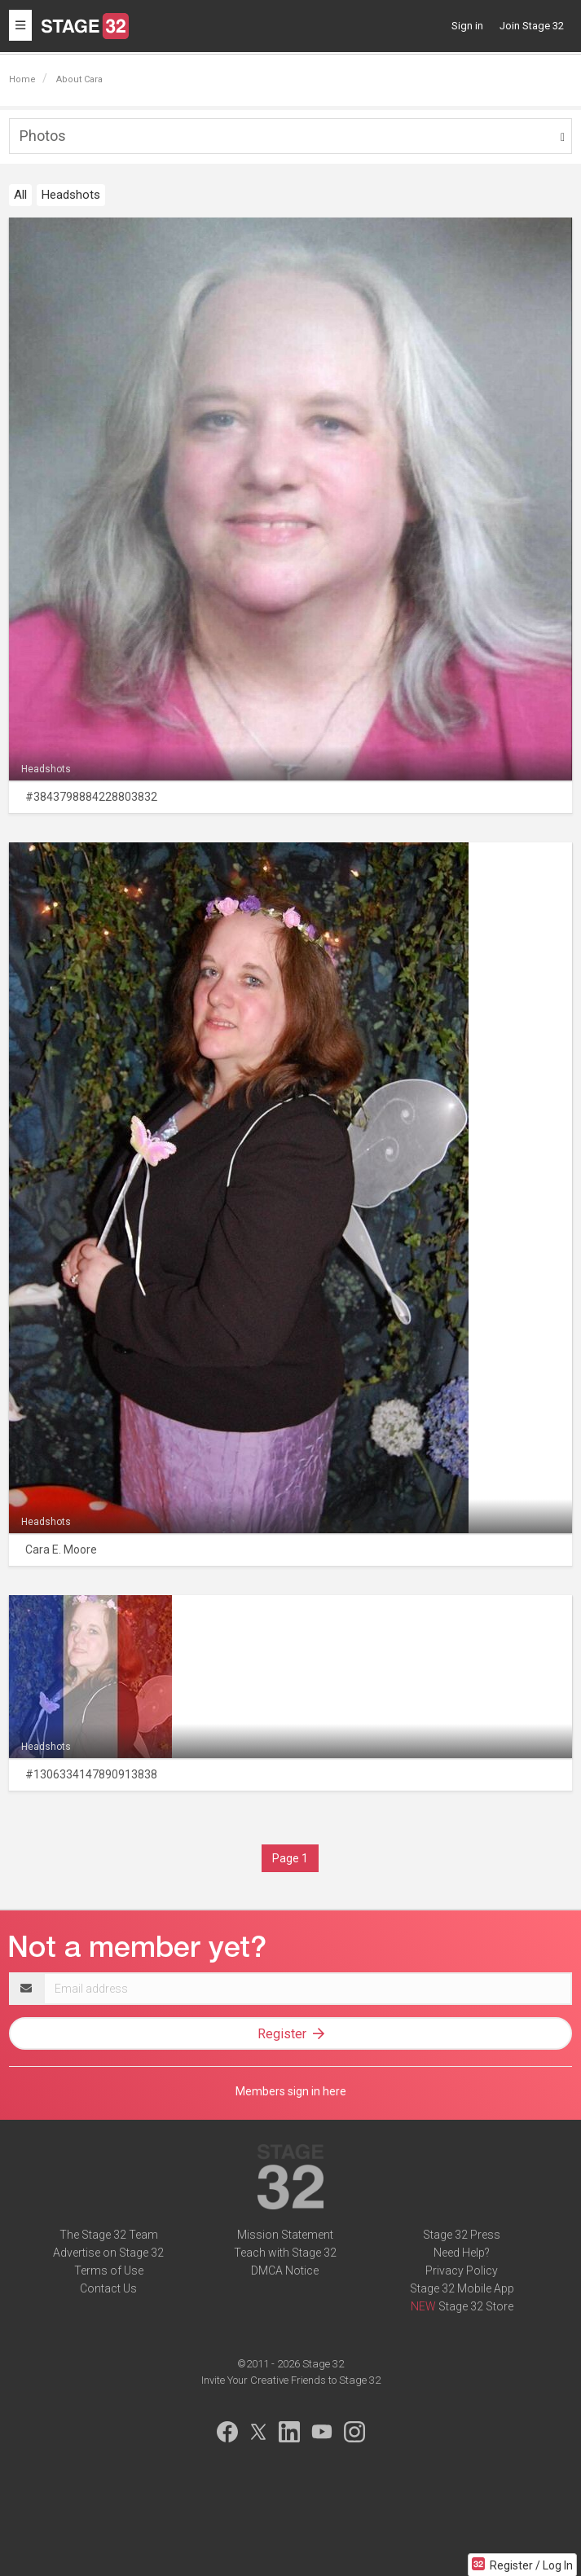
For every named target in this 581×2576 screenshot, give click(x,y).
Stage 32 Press (461, 2234)
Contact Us (108, 2288)
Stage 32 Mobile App (462, 2288)
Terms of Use (108, 2270)
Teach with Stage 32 (285, 2252)
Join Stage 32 (532, 26)
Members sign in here (290, 2091)
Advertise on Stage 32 (108, 2252)
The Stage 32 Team (108, 2234)
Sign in (467, 26)
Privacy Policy (461, 2270)
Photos (43, 135)
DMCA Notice (285, 2270)
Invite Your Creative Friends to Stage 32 (291, 2380)
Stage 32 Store (475, 2306)
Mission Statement (285, 2234)
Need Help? (462, 2252)
